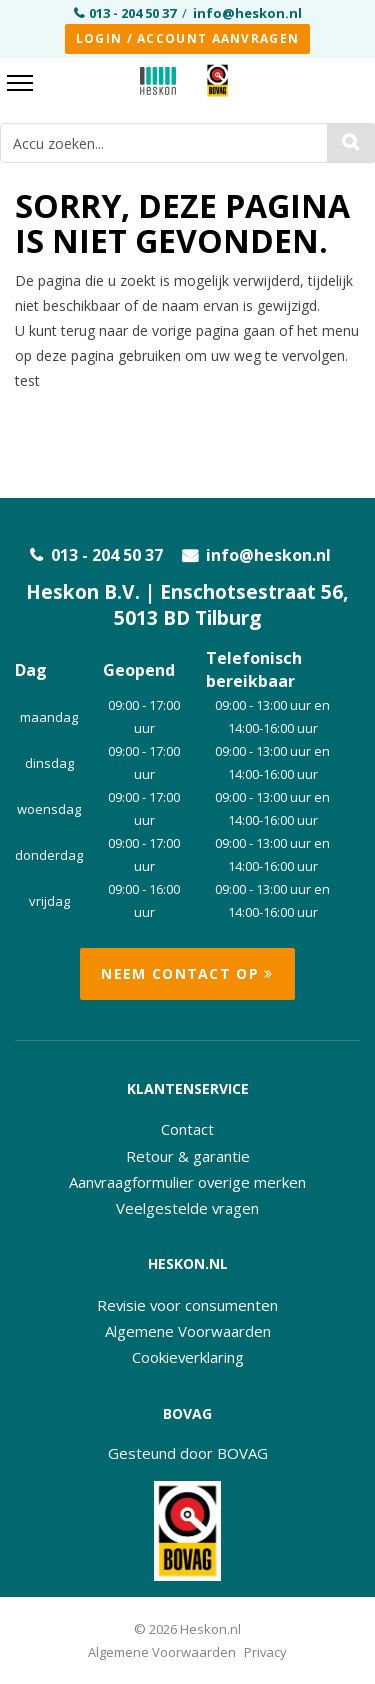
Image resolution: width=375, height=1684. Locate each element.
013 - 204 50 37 (132, 13)
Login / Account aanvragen (188, 38)
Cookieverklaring (188, 1357)
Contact (187, 1129)
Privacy (265, 1652)
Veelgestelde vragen (187, 1208)
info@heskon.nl (247, 13)
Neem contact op (187, 973)
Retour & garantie (188, 1156)
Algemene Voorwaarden (188, 1331)
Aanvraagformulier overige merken (187, 1182)
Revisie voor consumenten (187, 1305)
